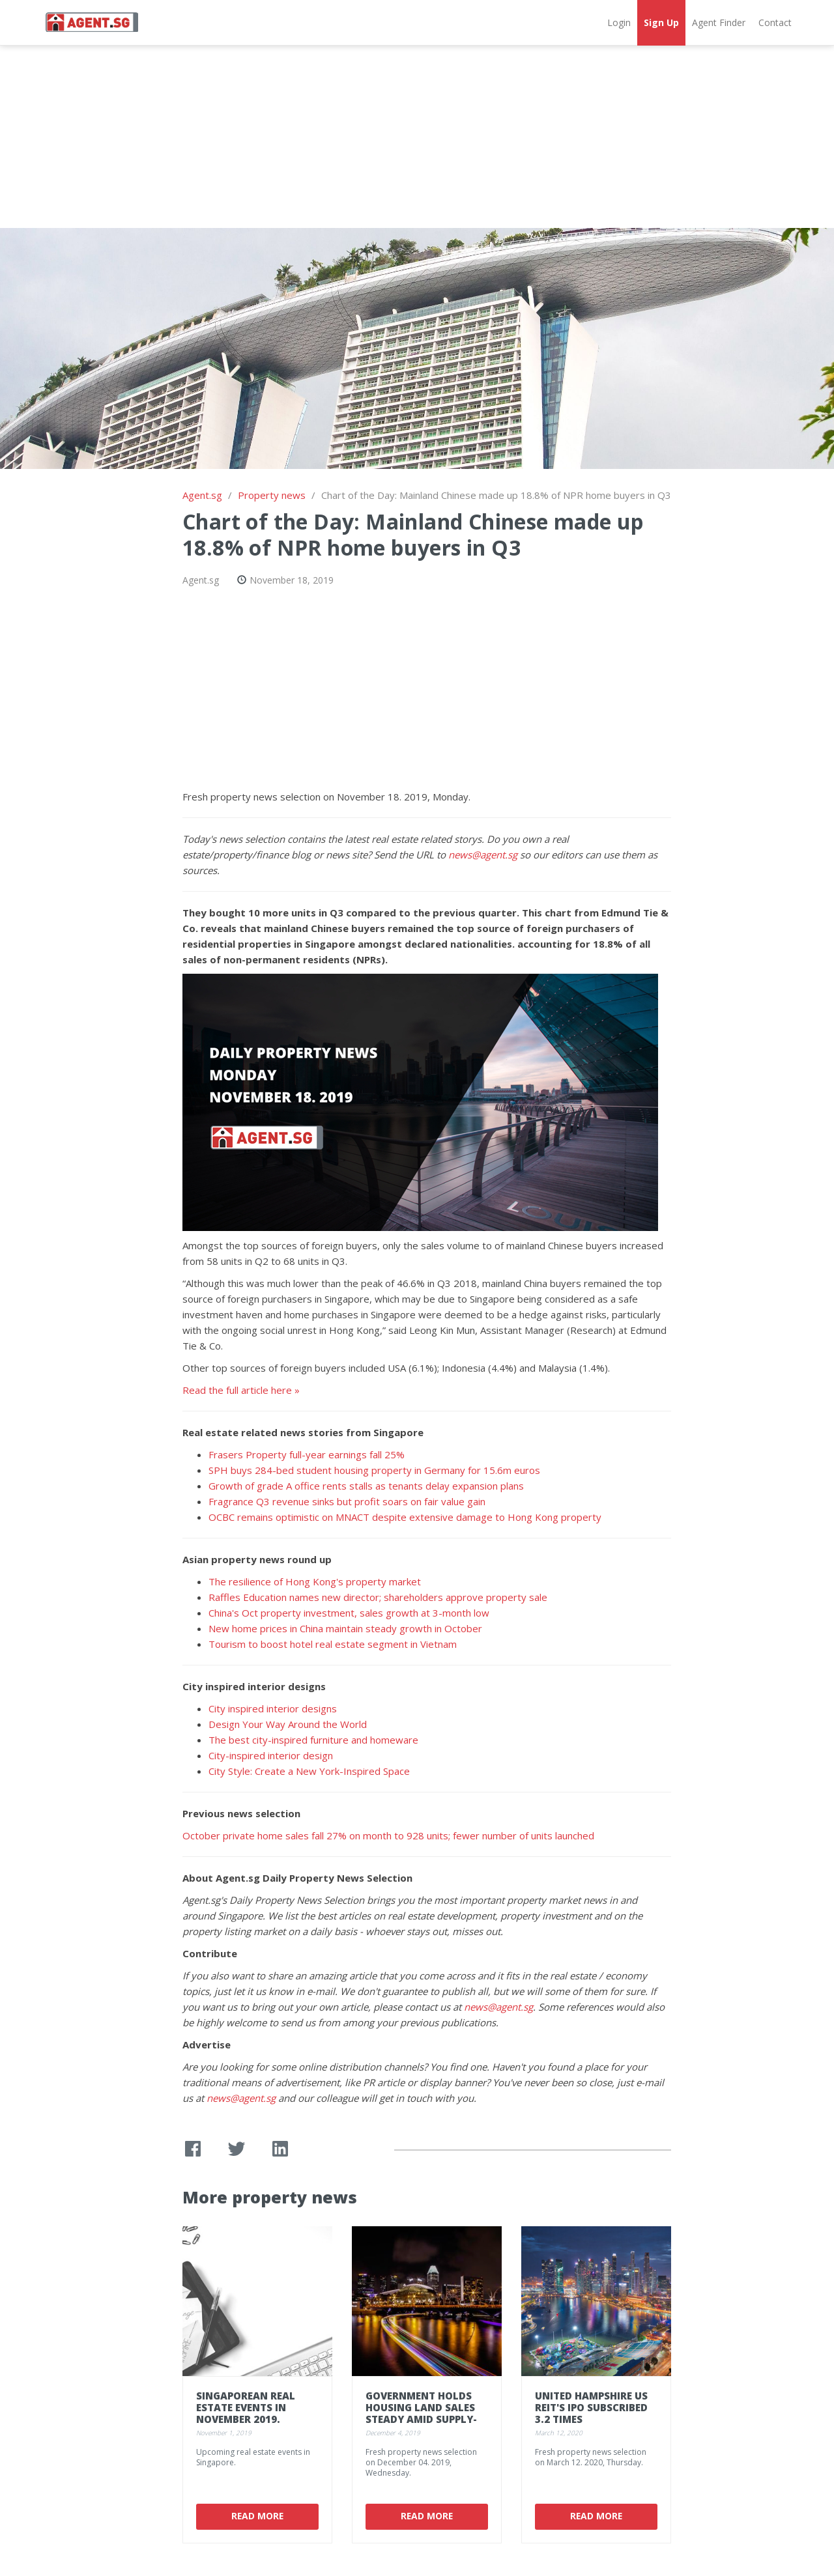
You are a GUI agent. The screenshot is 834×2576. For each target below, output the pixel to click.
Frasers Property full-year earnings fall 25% (306, 1454)
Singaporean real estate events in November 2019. (245, 2407)
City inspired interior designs (272, 1708)
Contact (775, 22)
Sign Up (661, 22)
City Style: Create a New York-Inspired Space (309, 1770)
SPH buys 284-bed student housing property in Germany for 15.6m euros (374, 1470)
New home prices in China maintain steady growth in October (345, 1628)
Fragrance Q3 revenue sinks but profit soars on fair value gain (346, 1501)
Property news (272, 495)
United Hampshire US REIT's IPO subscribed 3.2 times (591, 2407)
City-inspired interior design (270, 1755)
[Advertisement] (417, 137)
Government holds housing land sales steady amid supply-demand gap (421, 2413)
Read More (257, 2516)
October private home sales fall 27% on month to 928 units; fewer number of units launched (388, 1835)
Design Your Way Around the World (287, 1724)
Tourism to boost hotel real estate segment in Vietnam (332, 1643)
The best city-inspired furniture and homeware (313, 1739)
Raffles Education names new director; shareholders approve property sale (377, 1597)
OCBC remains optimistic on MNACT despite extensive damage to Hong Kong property (404, 1516)
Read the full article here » (241, 1389)
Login (619, 22)
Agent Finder (718, 22)
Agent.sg (202, 495)
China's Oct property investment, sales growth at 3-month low (348, 1612)
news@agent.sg (482, 854)
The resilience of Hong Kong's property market (314, 1581)
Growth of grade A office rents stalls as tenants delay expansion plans (366, 1485)
